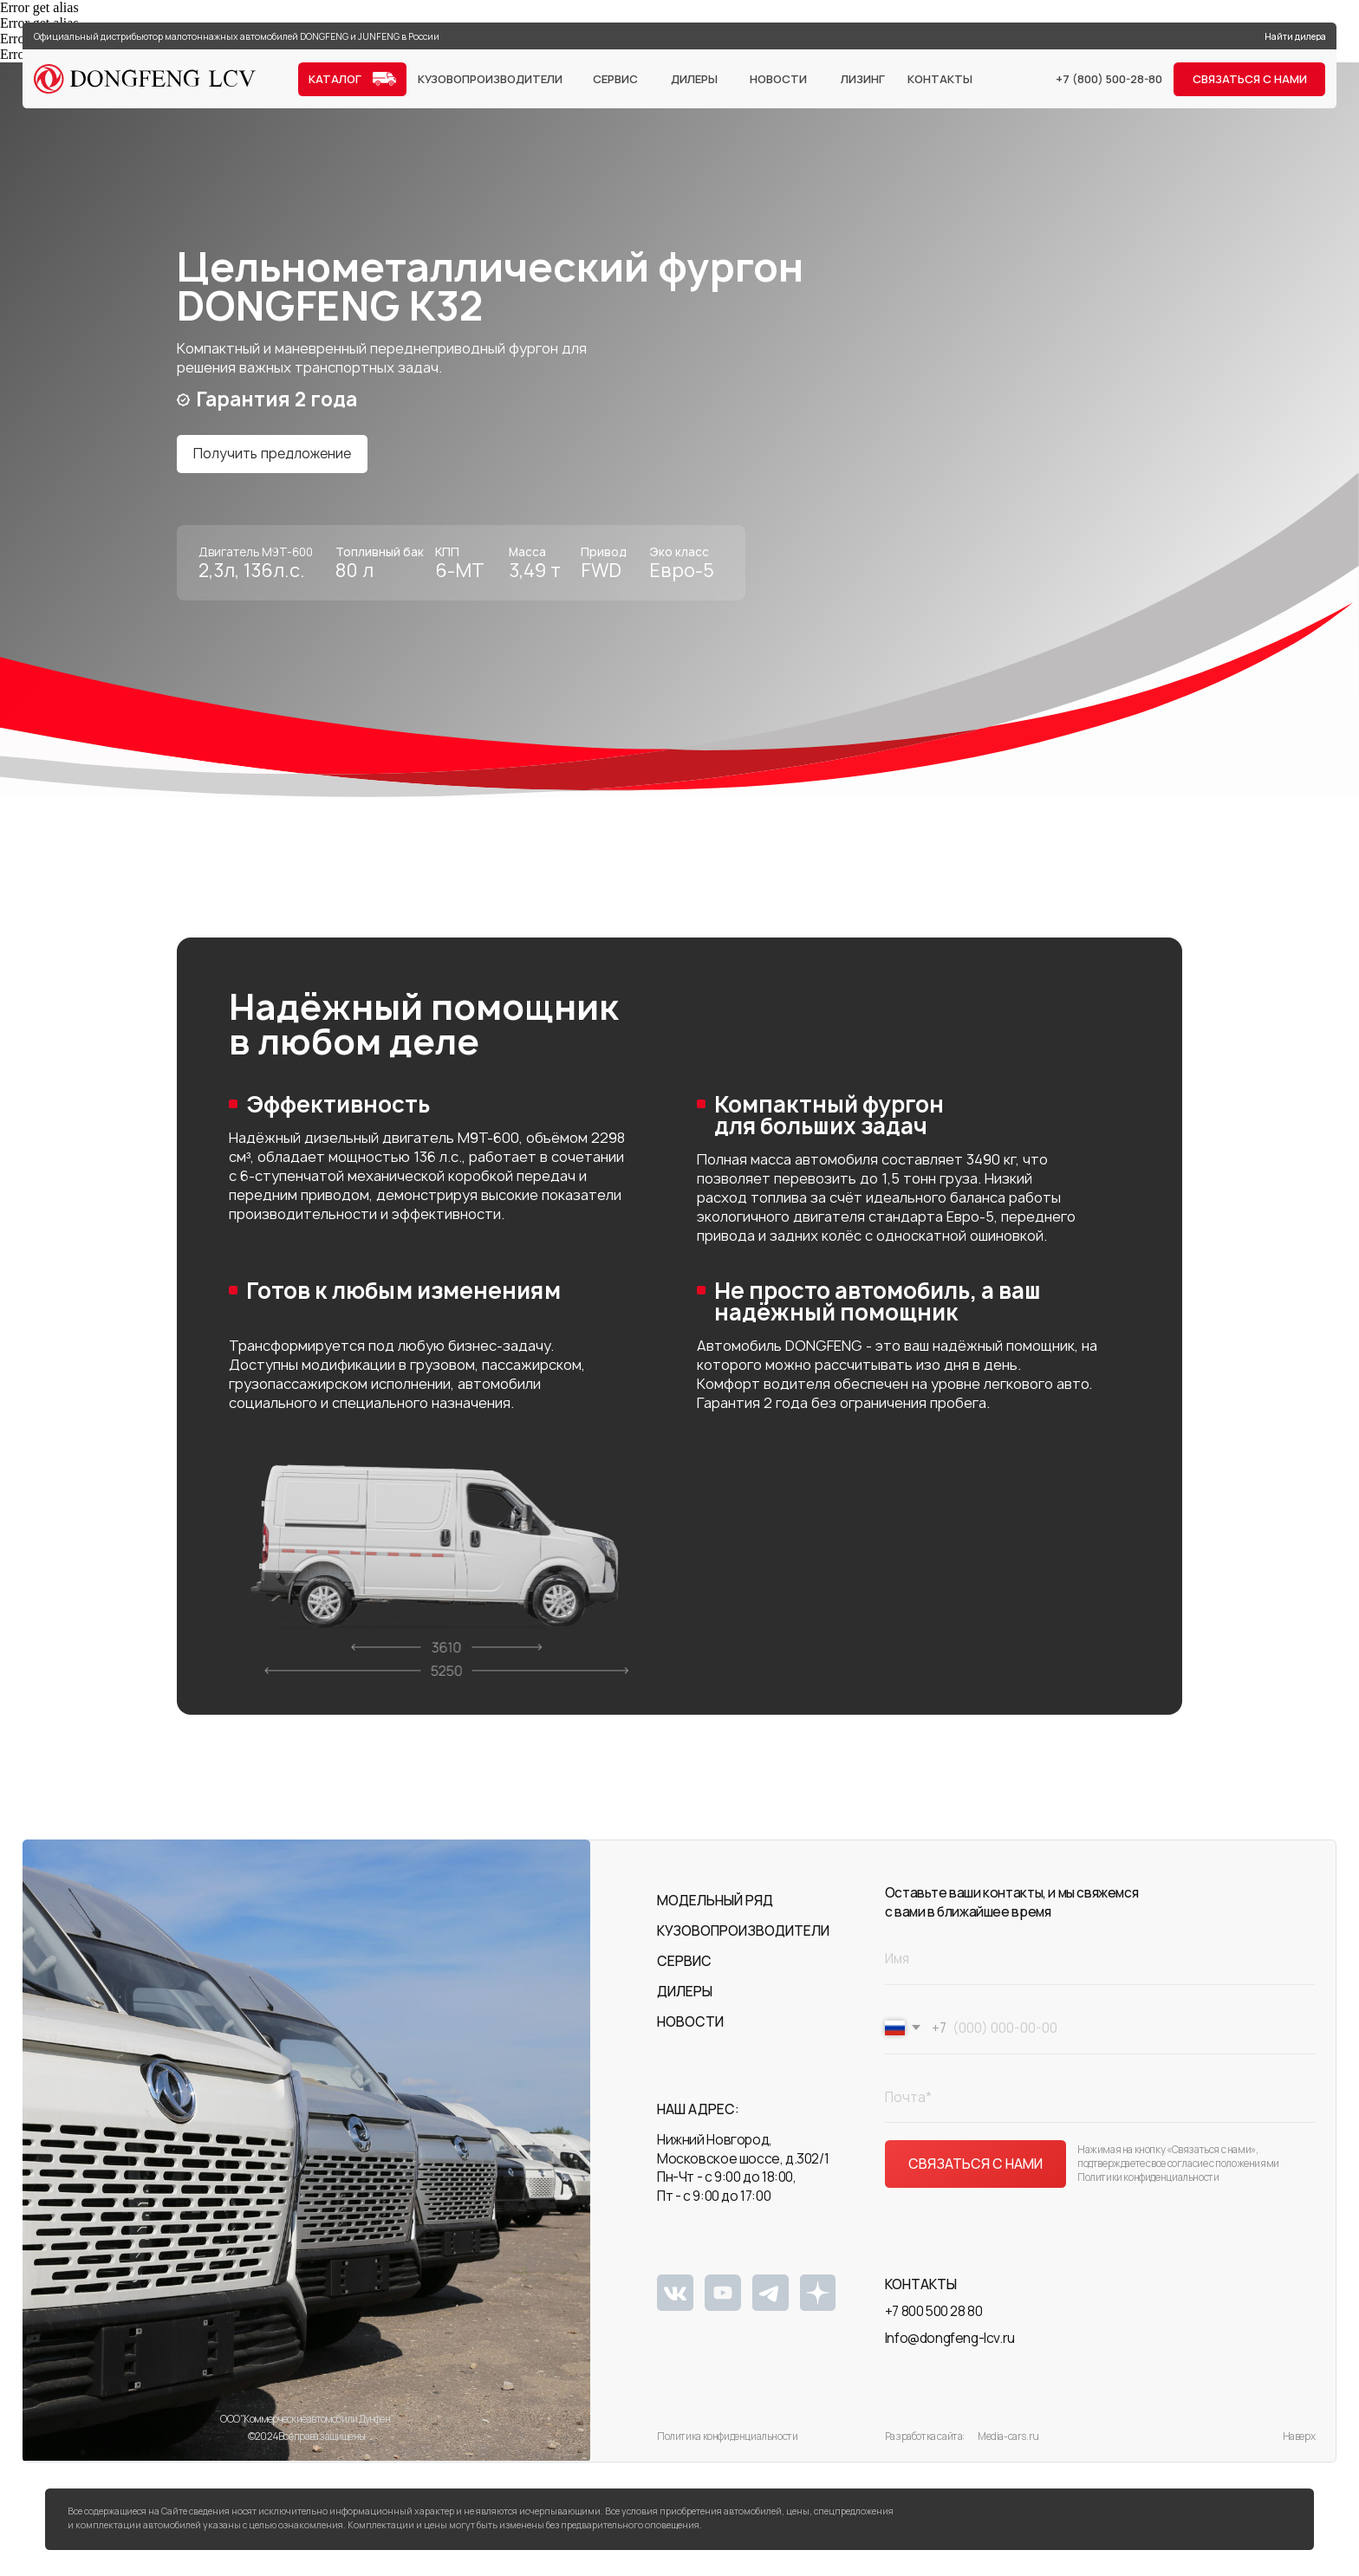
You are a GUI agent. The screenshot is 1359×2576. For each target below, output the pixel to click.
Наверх (1299, 2447)
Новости (690, 2026)
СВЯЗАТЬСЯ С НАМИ (975, 2168)
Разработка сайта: (925, 2441)
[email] (1100, 2102)
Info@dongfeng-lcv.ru (950, 2342)
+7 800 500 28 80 (934, 2322)
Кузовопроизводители (743, 1935)
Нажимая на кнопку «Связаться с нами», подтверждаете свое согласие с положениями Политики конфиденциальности (1178, 2168)
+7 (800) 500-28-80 (1109, 79)
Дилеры (684, 2002)
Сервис (684, 1966)
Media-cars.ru (1008, 2441)
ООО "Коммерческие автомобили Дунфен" (306, 2430)
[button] (1249, 79)
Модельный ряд (715, 1911)
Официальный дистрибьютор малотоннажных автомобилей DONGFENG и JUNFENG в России (236, 36)
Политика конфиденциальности (727, 2441)
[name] (1100, 1964)
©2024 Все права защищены (306, 2441)
